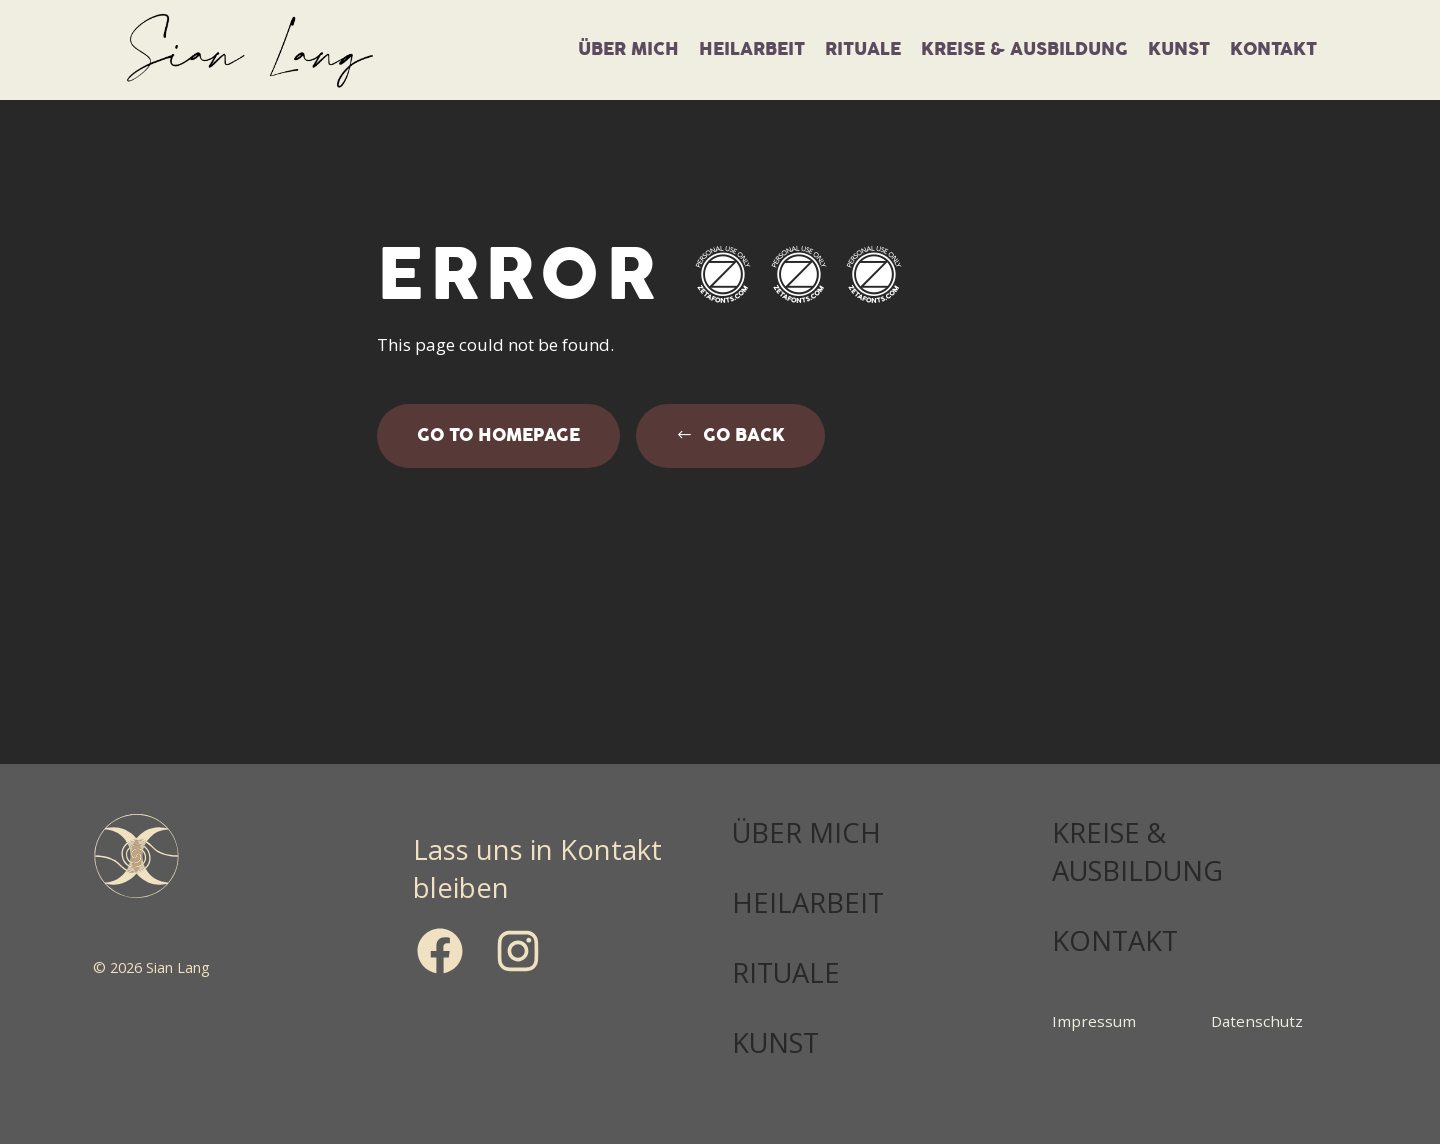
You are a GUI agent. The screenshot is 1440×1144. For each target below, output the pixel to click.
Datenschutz (1257, 1021)
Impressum (1094, 1021)
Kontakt (1273, 50)
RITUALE (786, 972)
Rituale (863, 50)
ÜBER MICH (806, 832)
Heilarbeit (752, 50)
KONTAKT (1115, 940)
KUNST (1179, 50)
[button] (730, 436)
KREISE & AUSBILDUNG (1137, 851)
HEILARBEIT (808, 902)
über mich (628, 50)
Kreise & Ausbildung (1024, 50)
